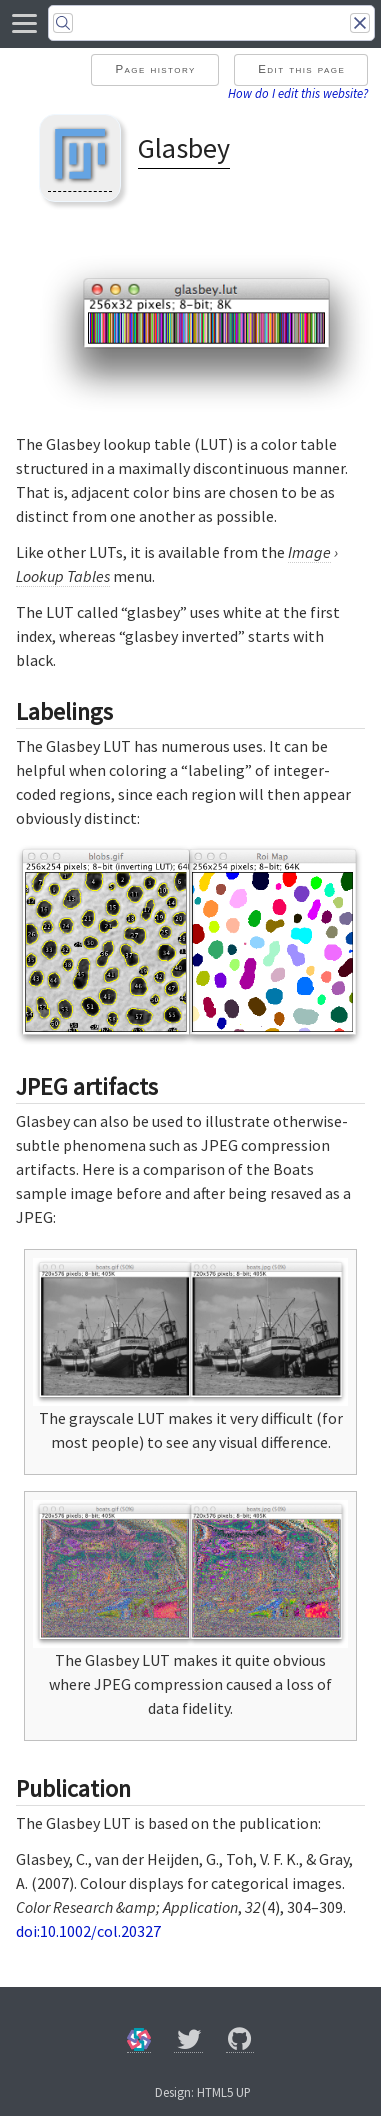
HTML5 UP (224, 2092)
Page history (155, 69)
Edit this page (301, 69)
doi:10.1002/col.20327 (88, 1931)
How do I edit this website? (298, 93)
